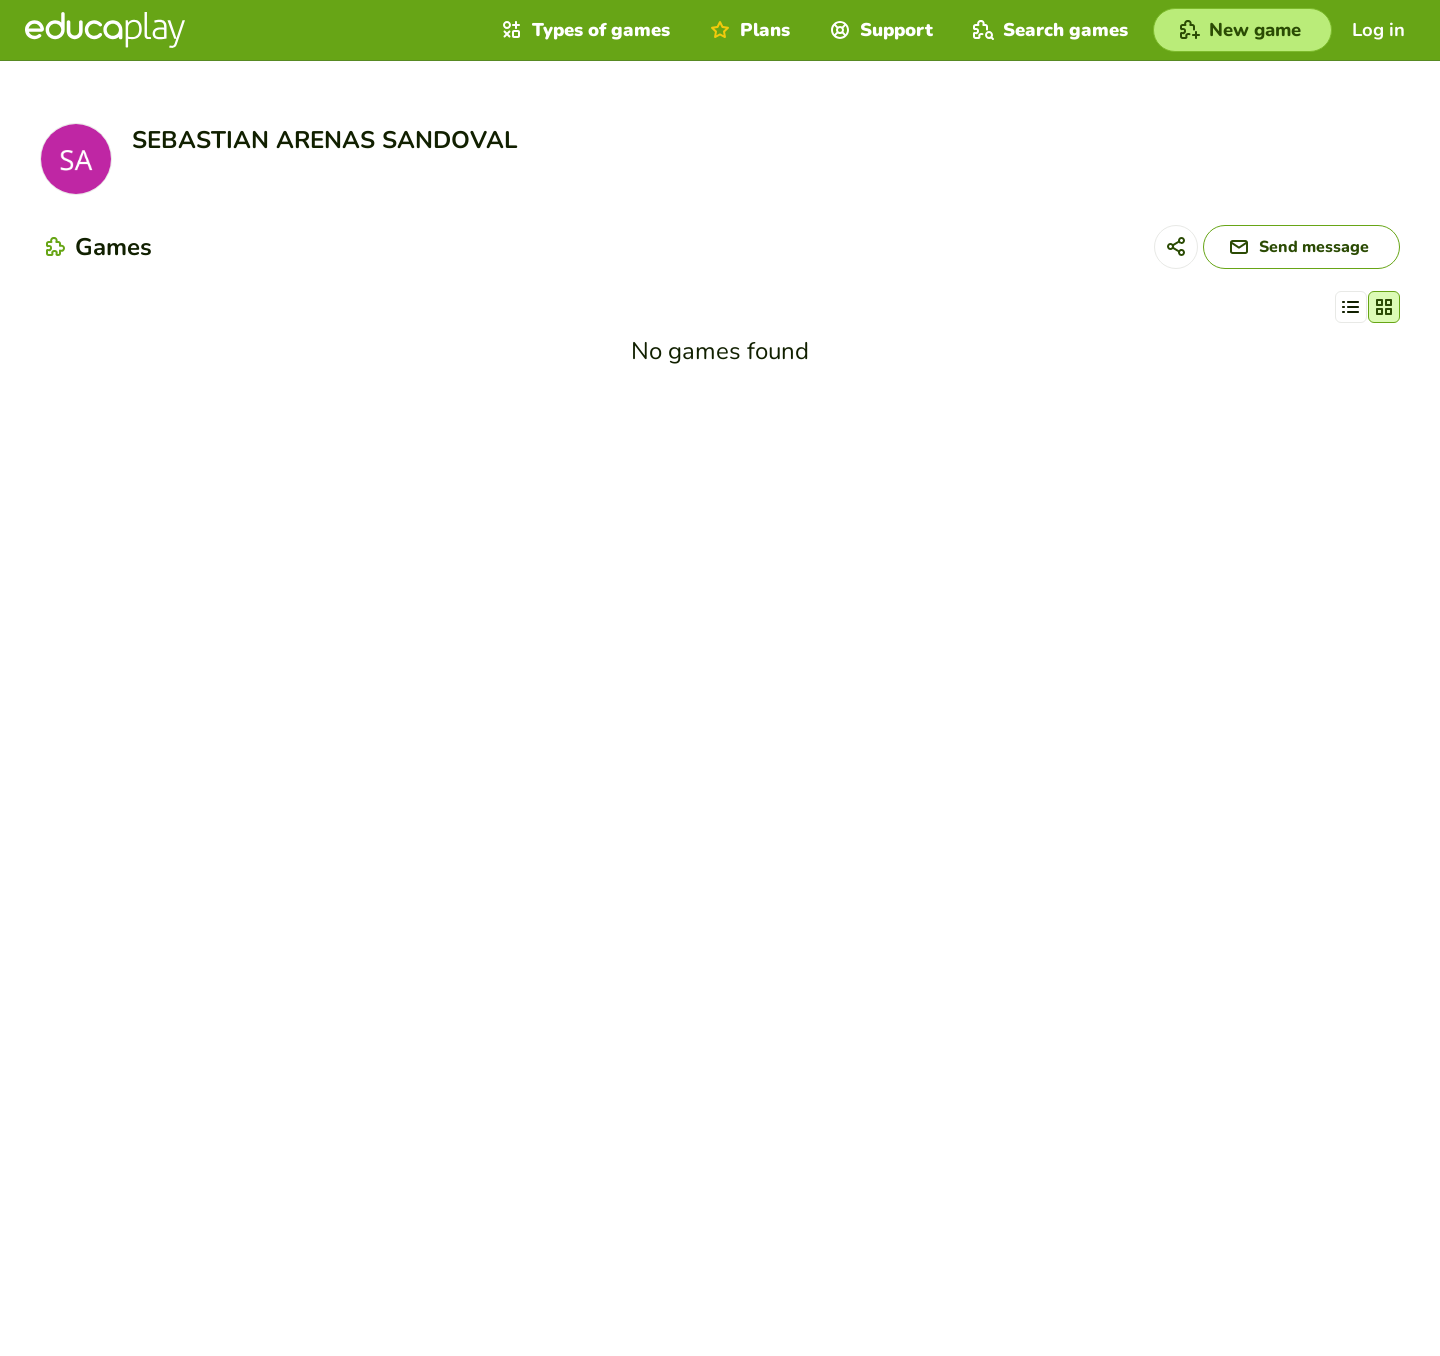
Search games (1048, 30)
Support (879, 30)
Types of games (583, 30)
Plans (747, 30)
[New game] (1242, 30)
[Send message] (1301, 247)
